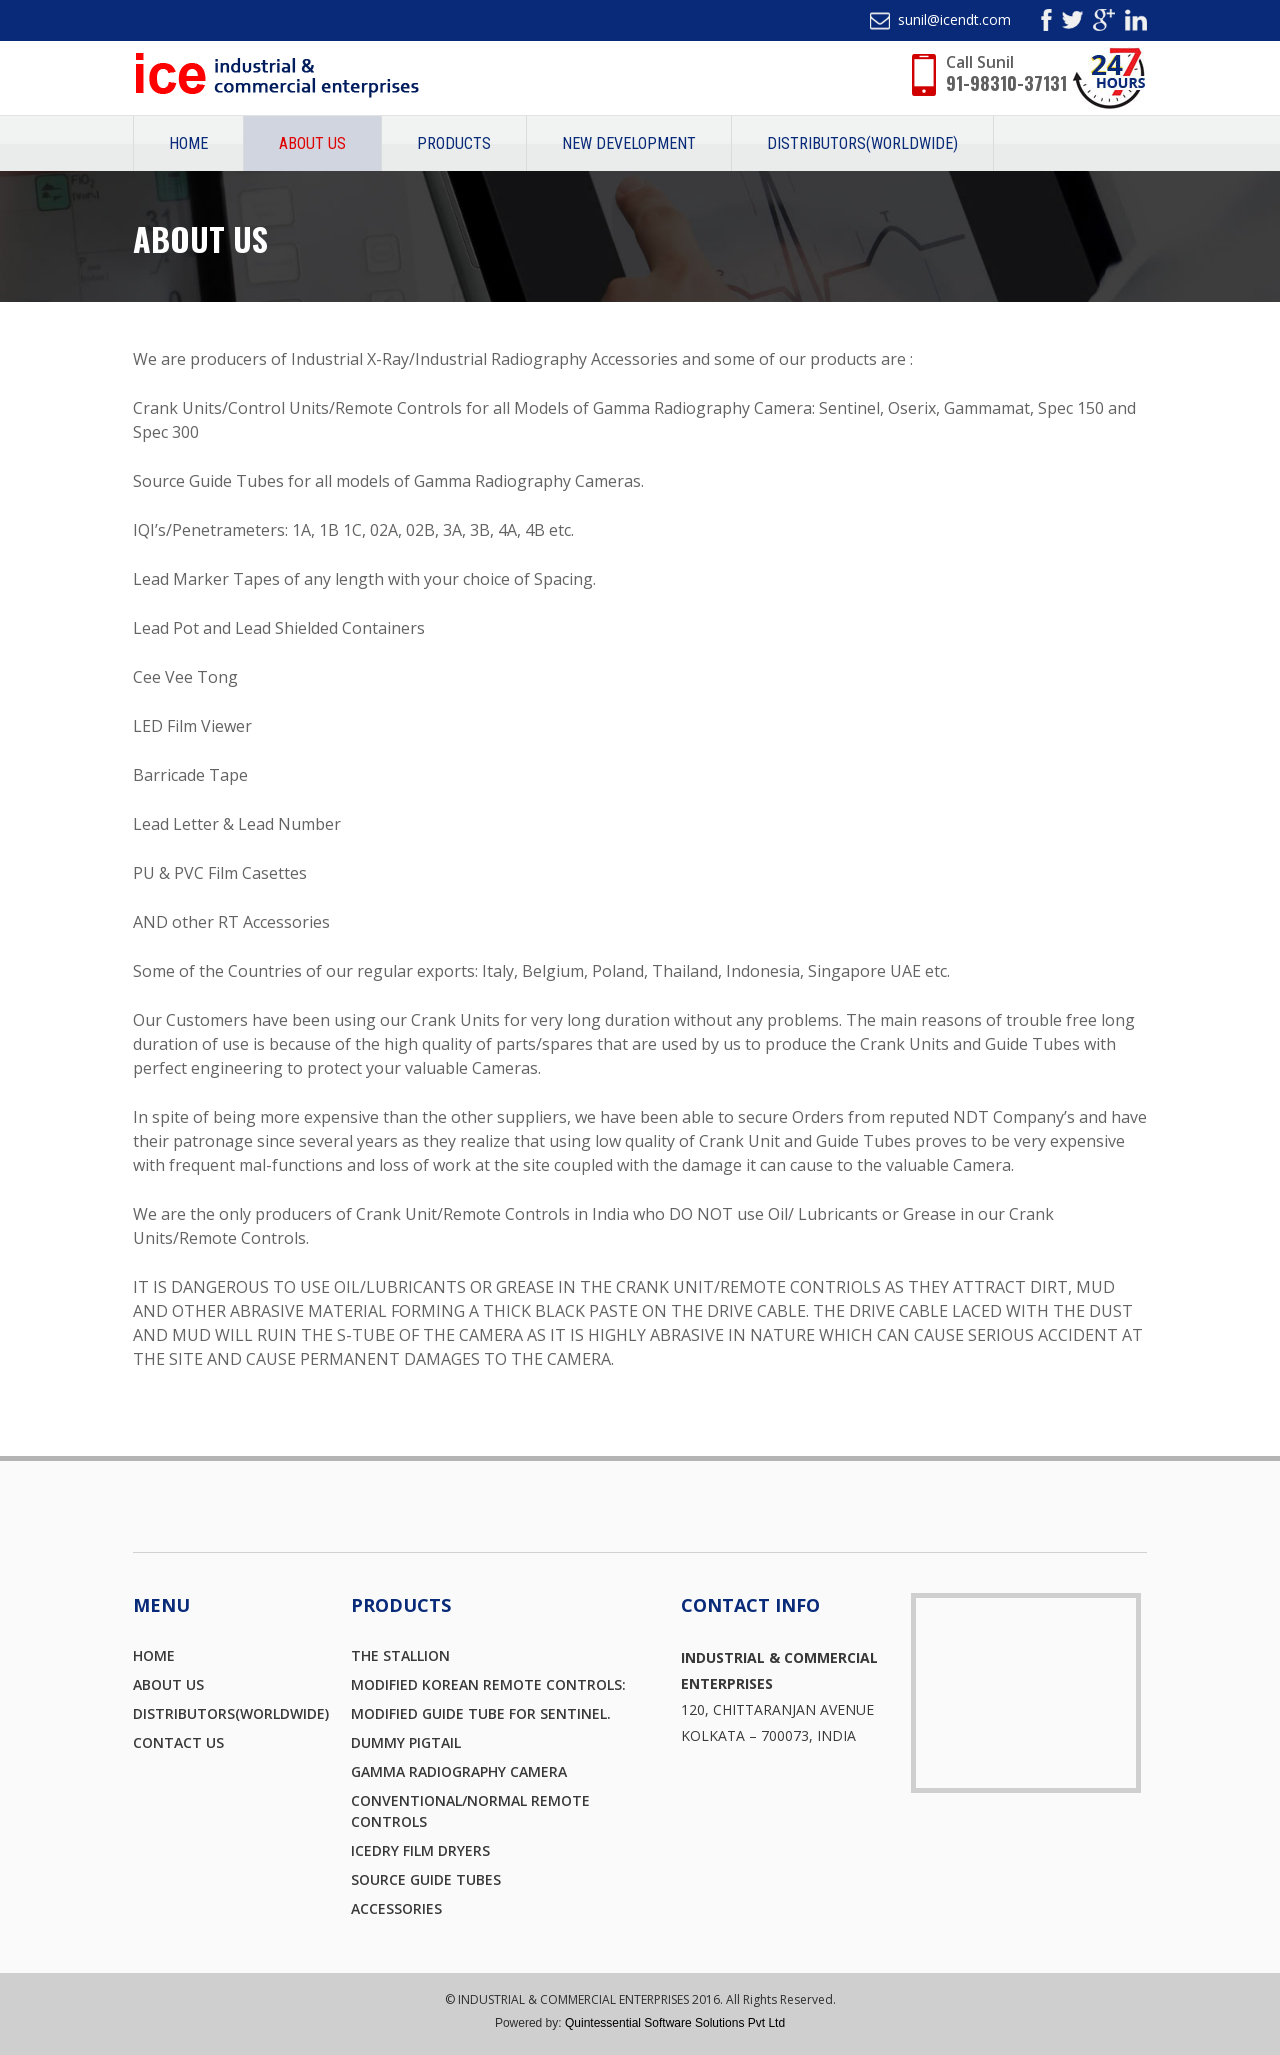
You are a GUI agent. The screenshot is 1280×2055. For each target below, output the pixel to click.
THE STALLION (400, 1655)
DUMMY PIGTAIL (406, 1742)
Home (188, 143)
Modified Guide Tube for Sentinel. (481, 1713)
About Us (312, 143)
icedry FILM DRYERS (420, 1850)
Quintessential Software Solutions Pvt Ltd (675, 2023)
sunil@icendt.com (954, 19)
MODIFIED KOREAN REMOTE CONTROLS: (488, 1684)
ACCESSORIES (396, 1908)
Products (454, 143)
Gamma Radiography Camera (459, 1771)
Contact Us (178, 1742)
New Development (629, 143)
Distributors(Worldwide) (862, 143)
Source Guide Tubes (426, 1879)
